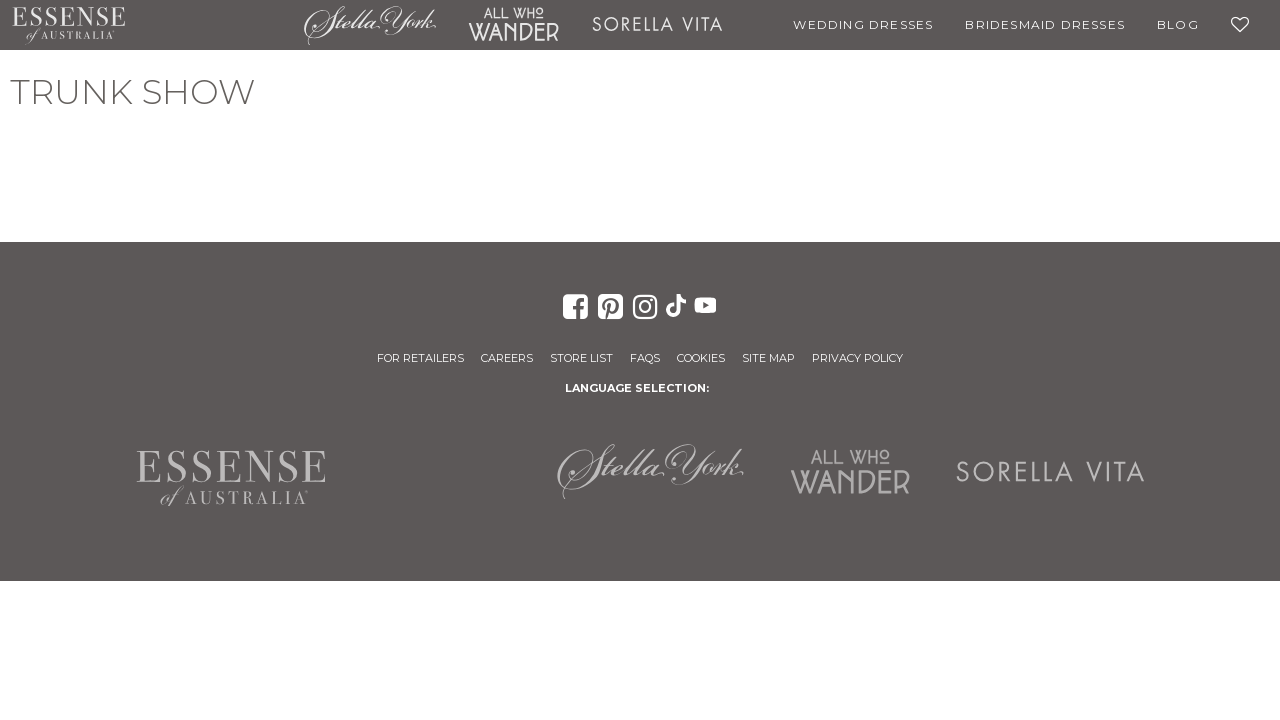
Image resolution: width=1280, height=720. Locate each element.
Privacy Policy (857, 358)
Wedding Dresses (863, 24)
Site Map (768, 358)
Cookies (701, 358)
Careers (507, 358)
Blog (1178, 24)
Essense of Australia (68, 25)
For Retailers (420, 358)
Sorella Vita (657, 25)
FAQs (645, 358)
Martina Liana (214, 25)
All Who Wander (514, 25)
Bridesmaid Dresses (1045, 24)
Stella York (369, 25)
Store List (581, 358)
